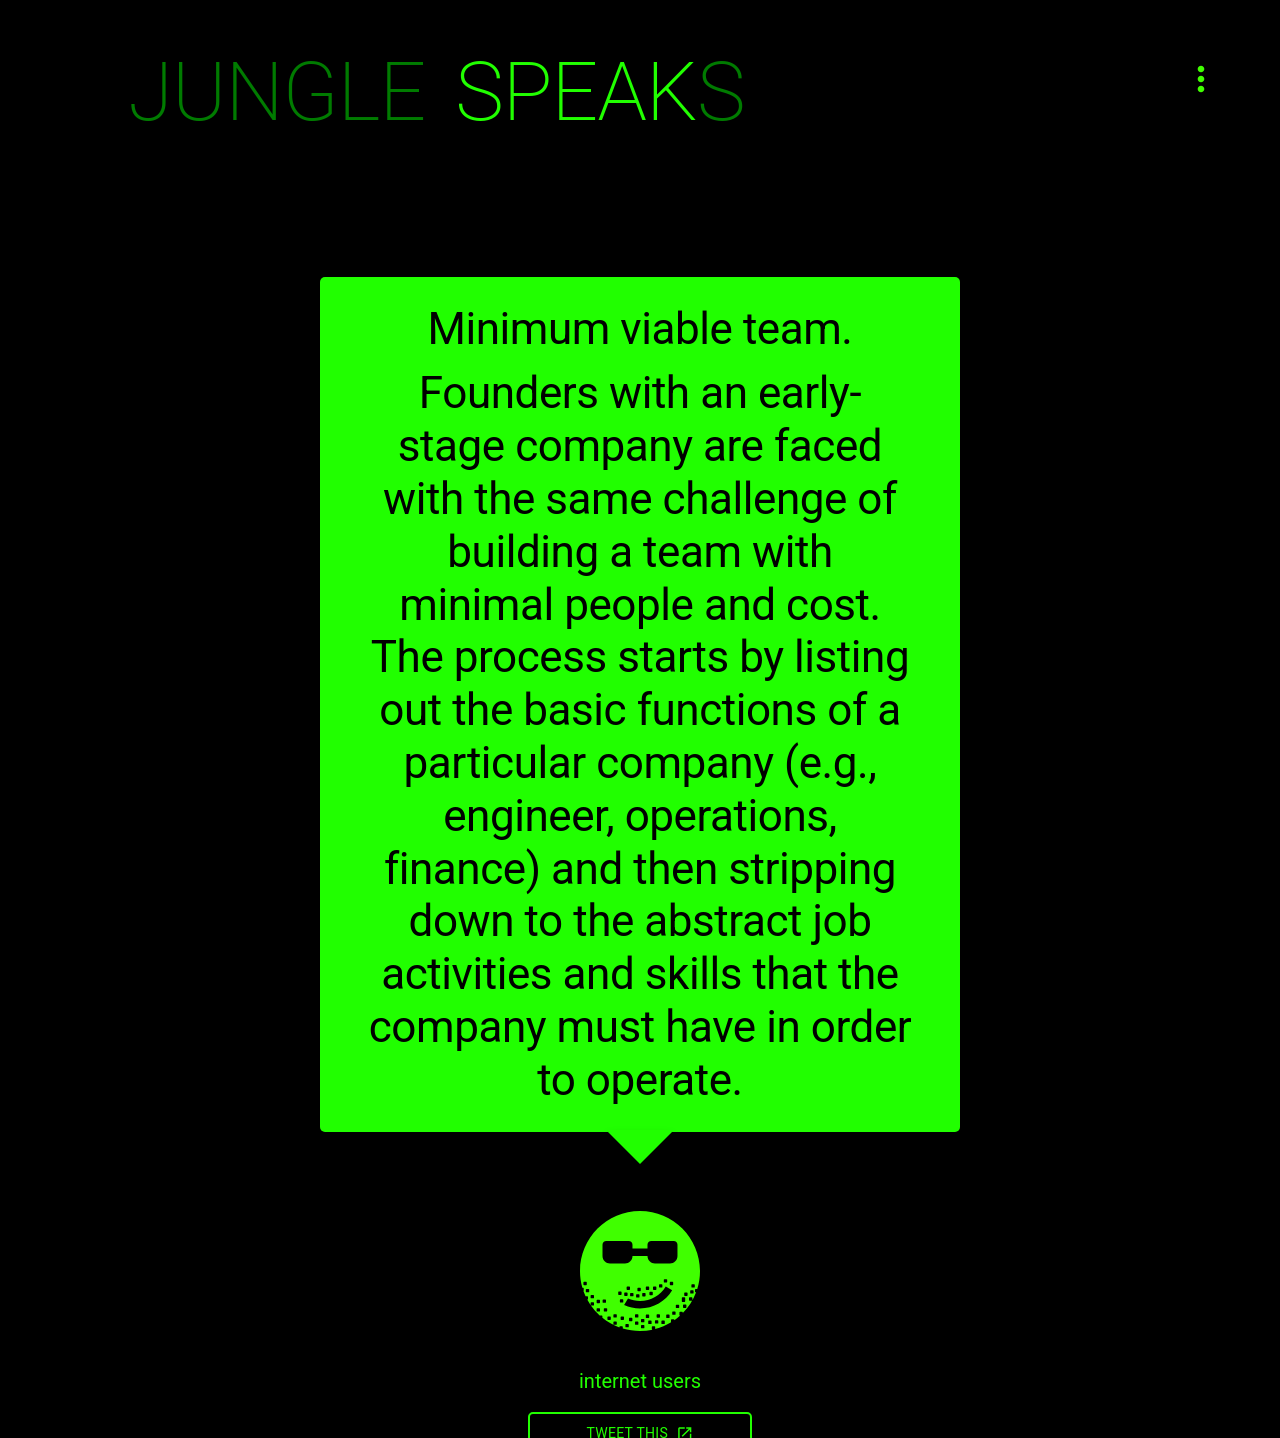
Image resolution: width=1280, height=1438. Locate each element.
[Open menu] (1201, 79)
